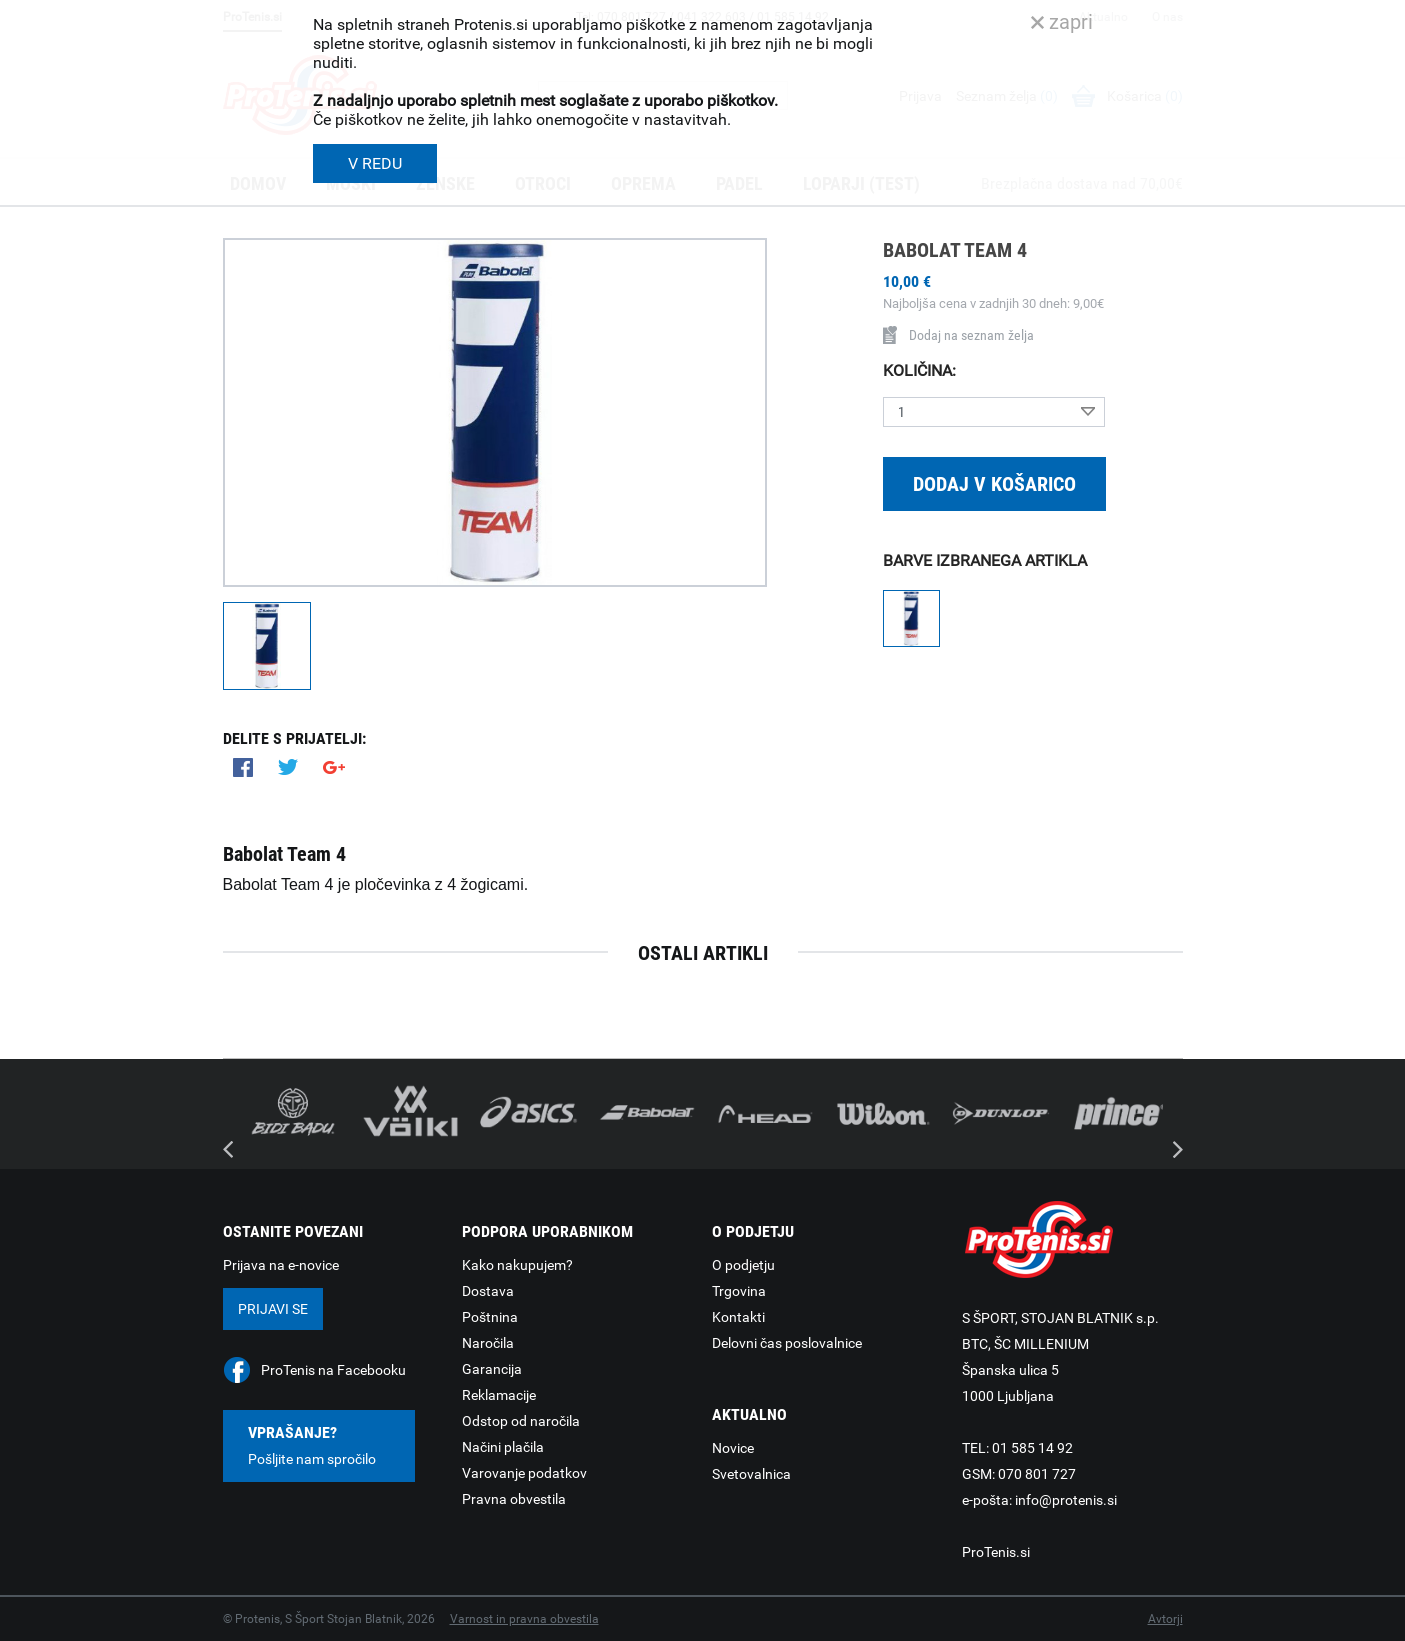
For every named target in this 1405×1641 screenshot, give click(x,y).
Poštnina (490, 1317)
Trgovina (739, 1291)
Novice (733, 1448)
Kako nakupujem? (517, 1265)
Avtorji (1165, 1619)
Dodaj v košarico (994, 484)
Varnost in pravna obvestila (524, 1619)
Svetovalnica (751, 1474)
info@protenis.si (1066, 1500)
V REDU (375, 163)
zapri (1062, 22)
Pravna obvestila (514, 1499)
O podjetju (743, 1265)
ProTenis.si (996, 1552)
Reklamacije (499, 1395)
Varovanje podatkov (524, 1473)
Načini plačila (503, 1447)
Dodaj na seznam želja (958, 335)
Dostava (488, 1291)
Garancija (492, 1369)
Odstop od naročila (521, 1421)
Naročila (488, 1343)
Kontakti (738, 1317)
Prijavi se (273, 1309)
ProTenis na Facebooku (333, 1370)
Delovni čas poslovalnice (787, 1343)
